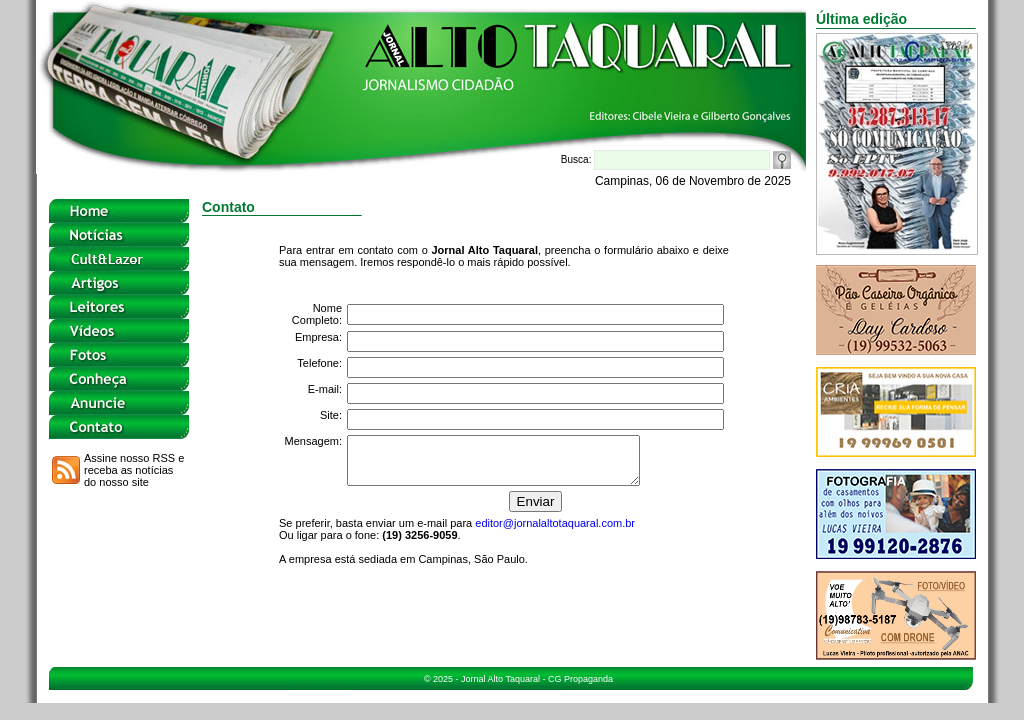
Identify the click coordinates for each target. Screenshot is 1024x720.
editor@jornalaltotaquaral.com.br (555, 532)
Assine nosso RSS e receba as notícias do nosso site (134, 470)
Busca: (665, 159)
